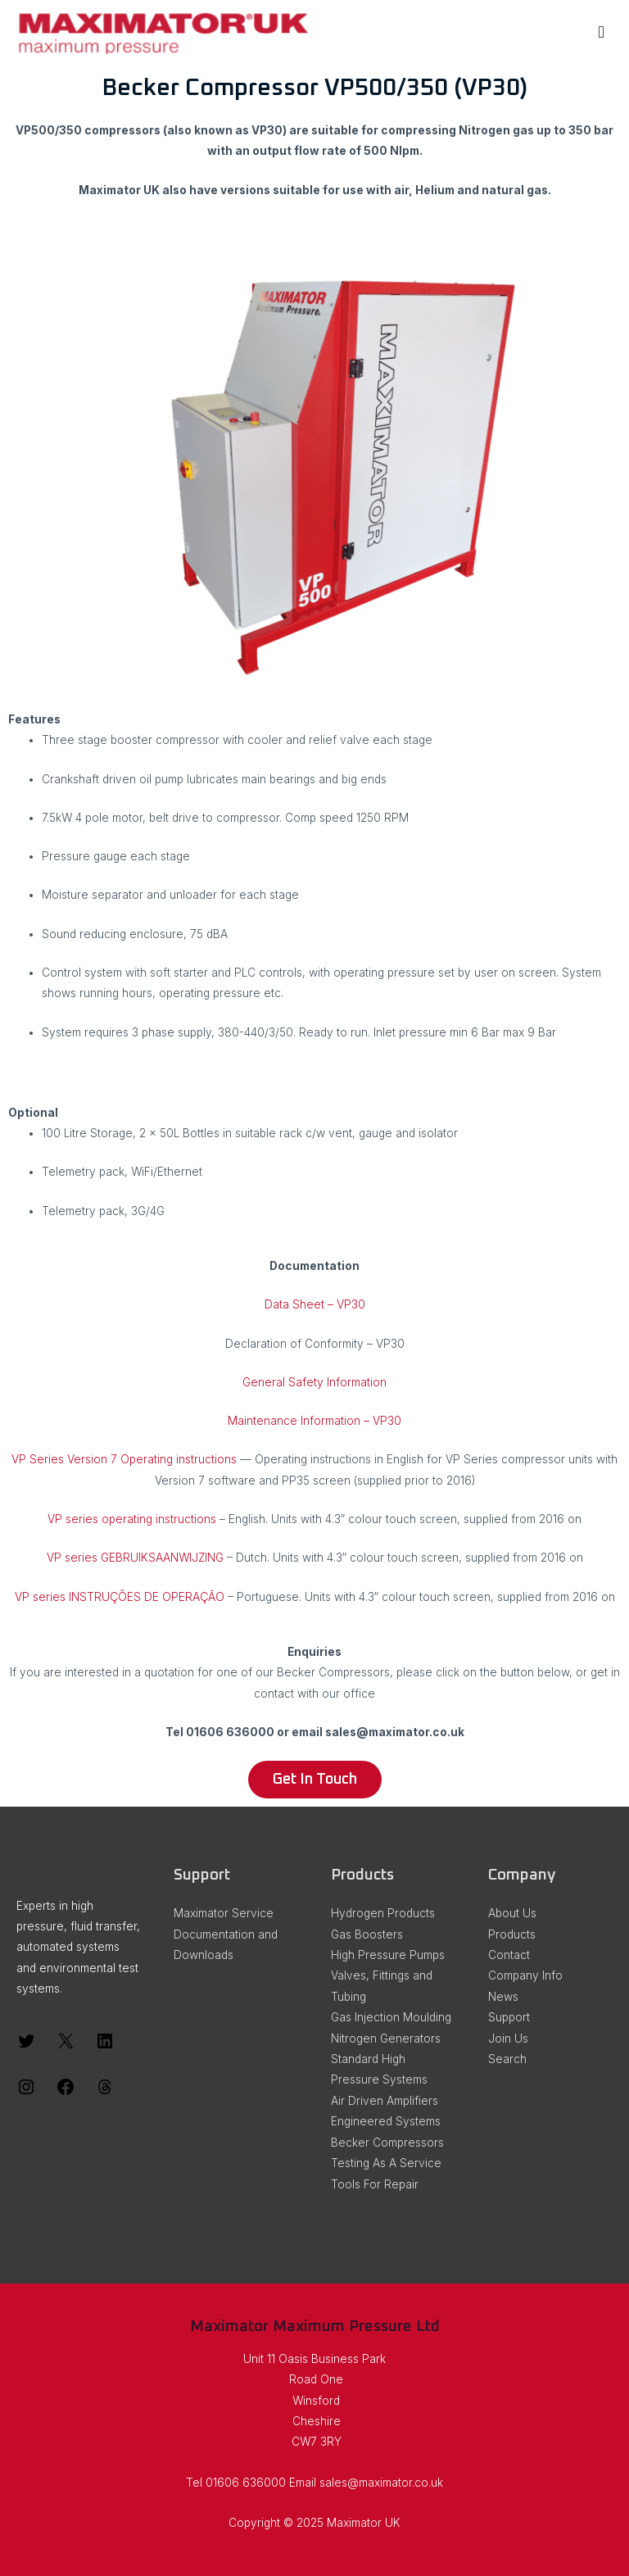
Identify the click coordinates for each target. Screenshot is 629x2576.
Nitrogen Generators (386, 2038)
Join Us (508, 2038)
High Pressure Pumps (388, 1954)
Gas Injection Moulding (391, 2017)
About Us (512, 1913)
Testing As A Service (386, 2163)
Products (512, 1934)
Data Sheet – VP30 (315, 1304)
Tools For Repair (375, 2184)
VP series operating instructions (132, 1519)
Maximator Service (224, 1913)
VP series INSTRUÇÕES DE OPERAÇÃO (119, 1596)
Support (509, 2017)
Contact (509, 1954)
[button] (315, 1779)
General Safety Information (314, 1382)
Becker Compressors (387, 2142)
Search (507, 2059)
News (503, 1996)
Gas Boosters (367, 1934)
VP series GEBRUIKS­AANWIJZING (135, 1557)
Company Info (525, 1975)
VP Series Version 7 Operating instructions (124, 1459)
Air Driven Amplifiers (384, 2100)
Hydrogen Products (383, 1913)
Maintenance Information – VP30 (314, 1420)
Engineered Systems (386, 2121)
